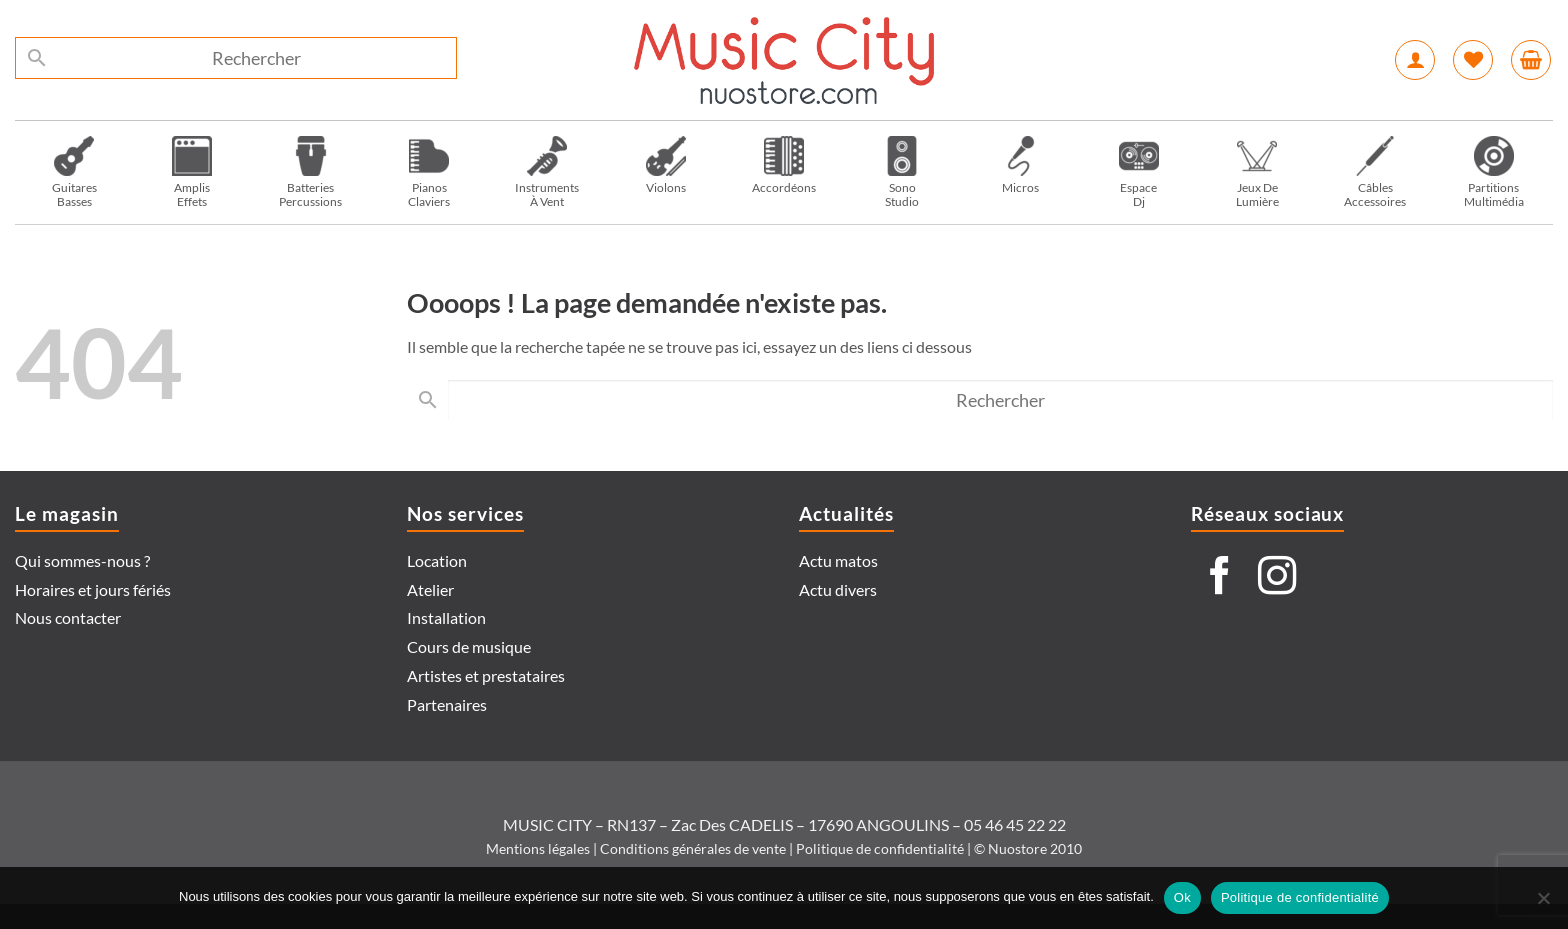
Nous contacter (68, 617)
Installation (446, 617)
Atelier (430, 589)
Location (437, 560)
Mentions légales (538, 848)
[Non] (1543, 904)
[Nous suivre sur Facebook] (1220, 578)
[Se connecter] (1415, 60)
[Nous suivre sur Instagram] (1277, 578)
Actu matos (838, 560)
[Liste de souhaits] (1473, 60)
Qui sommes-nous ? (82, 560)
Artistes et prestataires (486, 675)
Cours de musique (469, 646)
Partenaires (447, 704)
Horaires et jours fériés (93, 589)
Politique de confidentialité (880, 848)
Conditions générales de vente (693, 848)
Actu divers (838, 589)
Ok (1182, 897)
